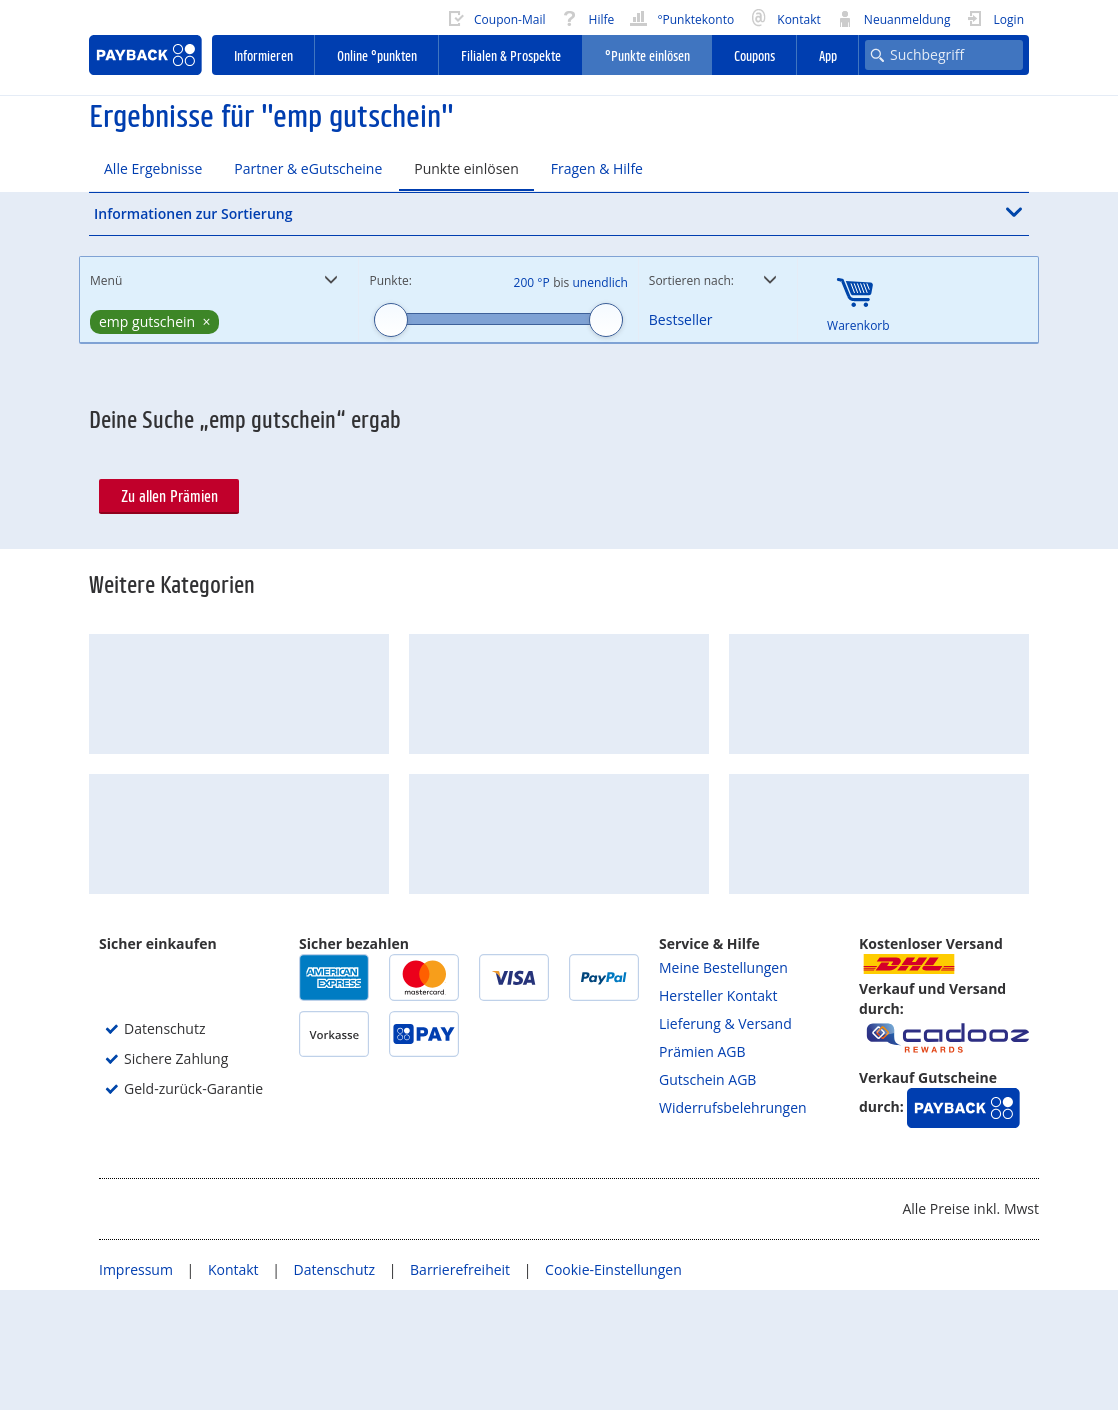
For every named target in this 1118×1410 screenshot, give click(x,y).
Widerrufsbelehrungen (733, 1227)
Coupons (754, 55)
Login (994, 17)
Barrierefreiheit (462, 1389)
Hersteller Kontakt (718, 1115)
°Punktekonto (681, 17)
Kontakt (785, 17)
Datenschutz (336, 1389)
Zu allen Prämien (169, 495)
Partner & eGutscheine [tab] (308, 168)
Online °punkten (377, 55)
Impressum (138, 1389)
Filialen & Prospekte (511, 55)
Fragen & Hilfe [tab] (597, 168)
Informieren (263, 55)
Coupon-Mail (496, 17)
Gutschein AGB (707, 1199)
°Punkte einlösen (647, 55)
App (828, 55)
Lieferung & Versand (725, 1143)
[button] (559, 214)
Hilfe (587, 17)
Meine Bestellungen (723, 1087)
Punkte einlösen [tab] (466, 168)
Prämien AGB (702, 1171)
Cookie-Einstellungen (613, 1389)
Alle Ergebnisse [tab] (153, 168)
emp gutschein (147, 321)
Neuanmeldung (893, 17)
